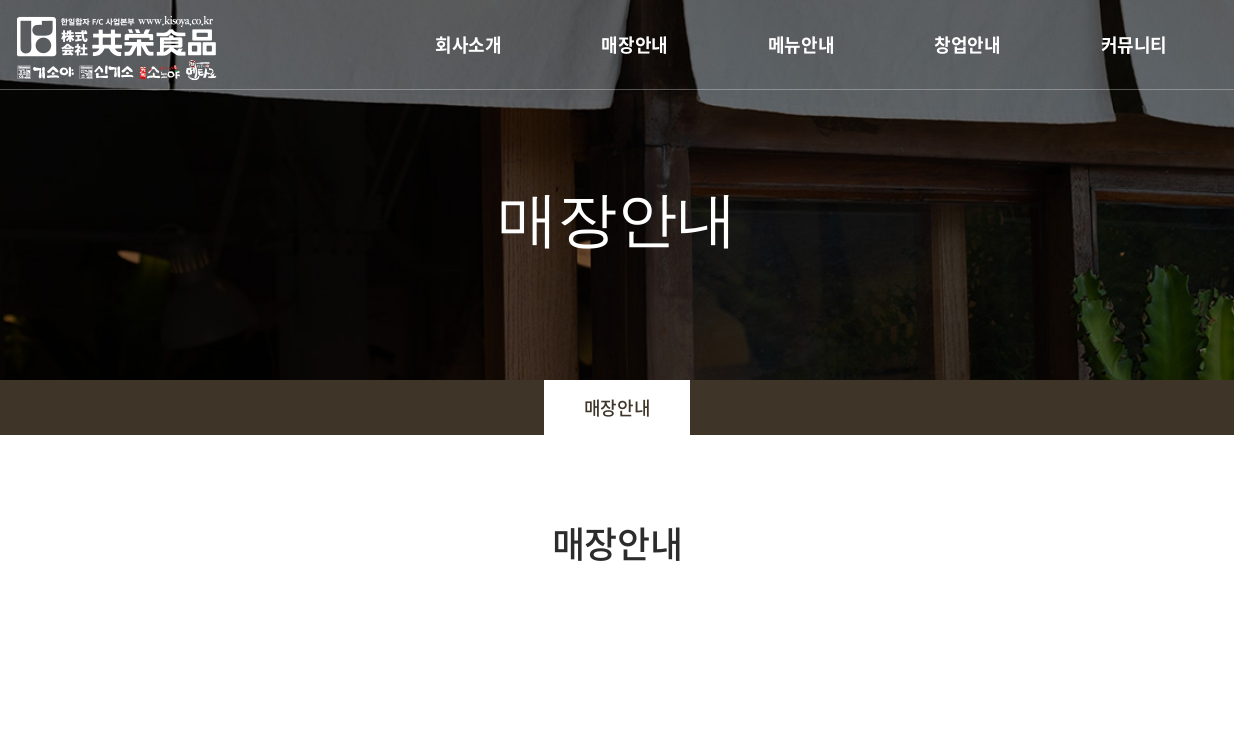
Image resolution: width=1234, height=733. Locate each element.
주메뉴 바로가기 (0, 0)
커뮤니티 (1134, 44)
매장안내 (634, 44)
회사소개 (468, 44)
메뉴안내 (801, 44)
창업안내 (967, 44)
